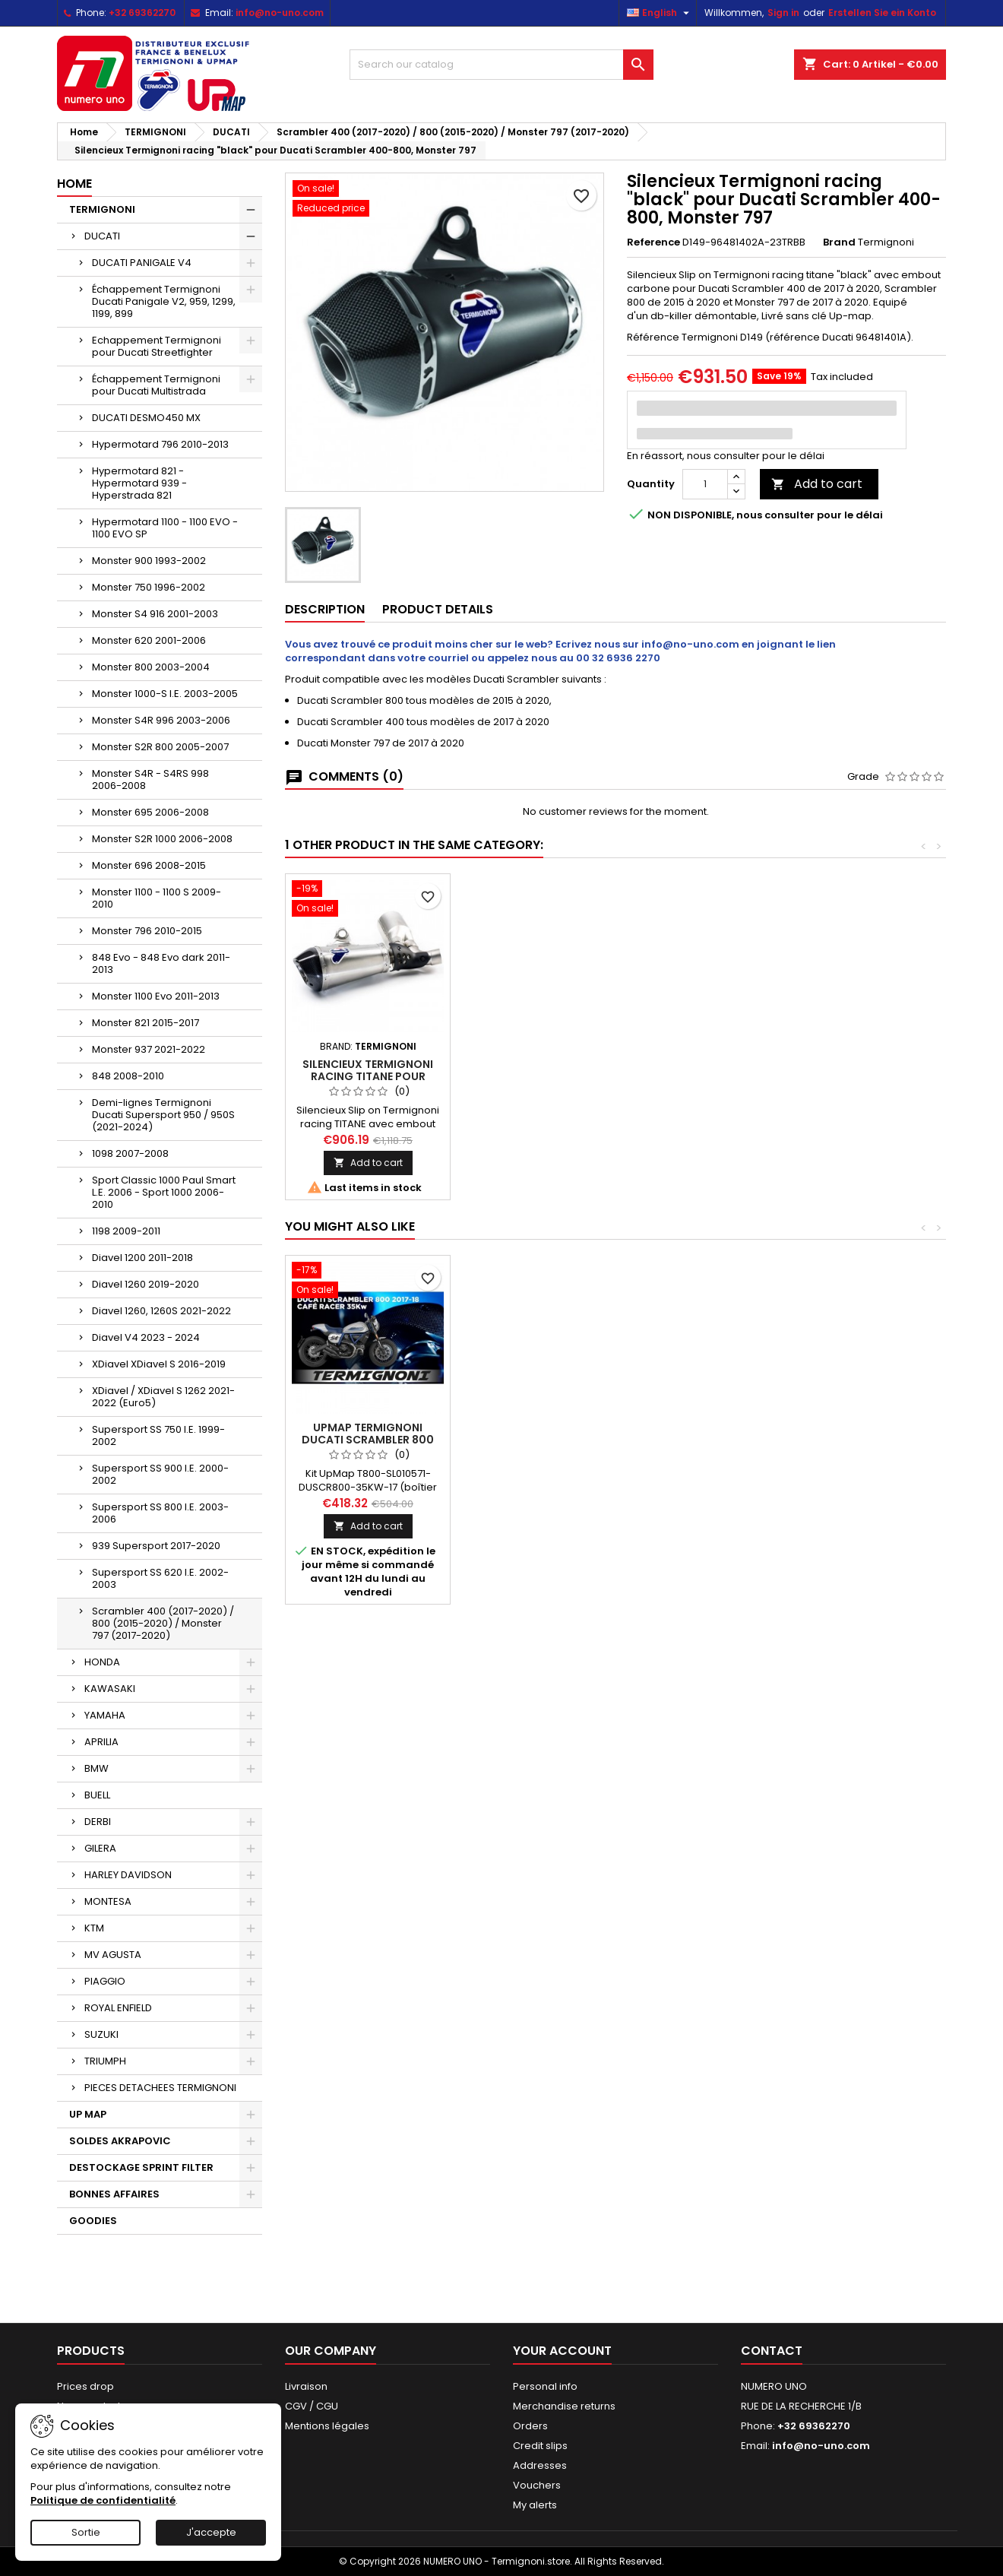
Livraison (306, 2386)
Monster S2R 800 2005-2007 (160, 747)
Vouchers (537, 2485)
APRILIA (101, 1742)
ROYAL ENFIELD (118, 2008)
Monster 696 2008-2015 (149, 865)
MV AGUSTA (112, 1954)
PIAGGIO (104, 1981)
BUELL (97, 1795)
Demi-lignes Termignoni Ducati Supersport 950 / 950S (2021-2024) (163, 1114)
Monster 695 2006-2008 (150, 812)
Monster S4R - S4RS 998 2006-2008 (150, 779)
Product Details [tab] (437, 609)
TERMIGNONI (102, 209)
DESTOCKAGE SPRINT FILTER (141, 2167)
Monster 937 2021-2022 (148, 1049)
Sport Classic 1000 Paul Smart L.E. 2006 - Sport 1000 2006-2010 (164, 1192)
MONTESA (107, 1901)
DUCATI (102, 236)
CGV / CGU (311, 2406)
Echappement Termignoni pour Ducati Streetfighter (156, 346)
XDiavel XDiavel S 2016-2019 (159, 1364)
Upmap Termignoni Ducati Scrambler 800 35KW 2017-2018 (368, 1439)
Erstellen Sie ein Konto (882, 12)
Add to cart (816, 484)
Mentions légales (327, 2426)
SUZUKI (101, 2034)
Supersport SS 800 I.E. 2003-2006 (160, 1513)
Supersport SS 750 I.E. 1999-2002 (158, 1435)
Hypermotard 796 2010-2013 (160, 444)
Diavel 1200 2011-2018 (142, 1257)
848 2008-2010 (128, 1076)
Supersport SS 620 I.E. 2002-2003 (160, 1578)
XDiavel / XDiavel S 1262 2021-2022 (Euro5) (163, 1396)
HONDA (102, 1662)
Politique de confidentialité (103, 2500)
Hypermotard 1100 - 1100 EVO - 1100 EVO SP (165, 528)
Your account (562, 2350)
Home (74, 183)
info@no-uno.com (280, 12)
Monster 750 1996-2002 (148, 587)
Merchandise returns (564, 2406)
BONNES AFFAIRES (114, 2194)
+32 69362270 (142, 12)
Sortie (85, 2532)
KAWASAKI (109, 1688)
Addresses (540, 2465)
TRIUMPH (105, 2061)
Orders (530, 2426)
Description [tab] (325, 609)
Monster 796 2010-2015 (147, 931)
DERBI (97, 1821)
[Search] (501, 64)
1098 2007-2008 (130, 1153)
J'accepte (211, 2532)
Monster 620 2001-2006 (149, 640)
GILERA (100, 1848)
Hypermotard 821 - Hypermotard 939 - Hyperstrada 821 (139, 483)
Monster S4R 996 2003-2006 (161, 720)
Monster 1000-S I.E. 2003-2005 (165, 693)
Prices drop (85, 2386)
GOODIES (93, 2220)
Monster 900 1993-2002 (149, 560)
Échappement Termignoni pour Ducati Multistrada (156, 385)
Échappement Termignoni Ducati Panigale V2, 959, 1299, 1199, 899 (164, 301)
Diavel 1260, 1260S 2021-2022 (161, 1311)
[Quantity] (705, 484)
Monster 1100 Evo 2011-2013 (156, 996)
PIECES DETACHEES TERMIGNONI (160, 2087)
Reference (653, 242)
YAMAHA (104, 1715)
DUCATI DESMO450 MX (146, 417)
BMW (96, 1768)
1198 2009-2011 (126, 1231)
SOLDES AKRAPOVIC (120, 2141)
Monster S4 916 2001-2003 (155, 614)
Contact (771, 2350)
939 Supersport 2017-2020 (156, 1545)
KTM (94, 1928)
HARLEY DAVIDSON (128, 1875)
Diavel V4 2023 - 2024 (146, 1337)
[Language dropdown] (660, 13)
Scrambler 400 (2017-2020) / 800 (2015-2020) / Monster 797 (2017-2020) (163, 1623)
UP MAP (87, 2114)
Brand (839, 242)
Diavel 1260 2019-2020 (145, 1284)
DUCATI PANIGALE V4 (141, 262)
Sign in (783, 12)
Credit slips (540, 2445)
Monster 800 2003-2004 (151, 667)
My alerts (535, 2505)
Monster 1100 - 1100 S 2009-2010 (156, 898)
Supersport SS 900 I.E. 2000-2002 (160, 1474)
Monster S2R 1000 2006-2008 (162, 839)
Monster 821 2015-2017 (145, 1023)
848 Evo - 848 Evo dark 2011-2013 (161, 963)
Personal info (545, 2386)
